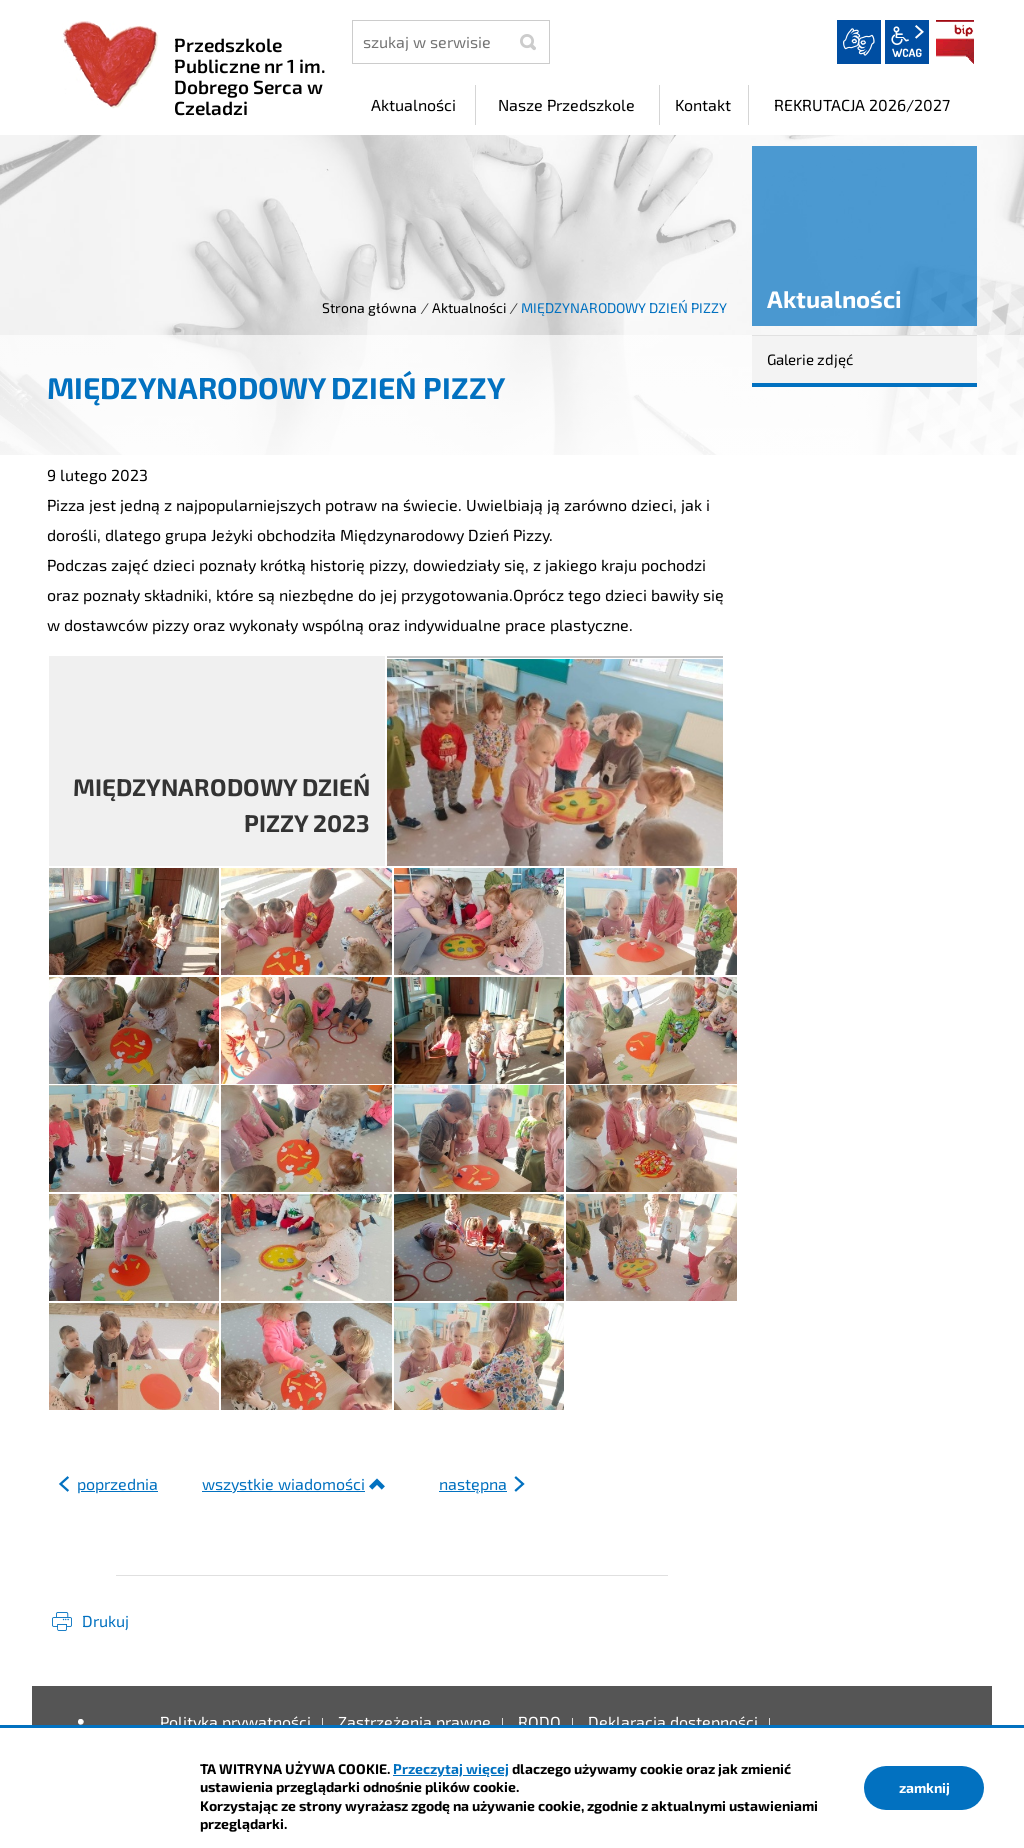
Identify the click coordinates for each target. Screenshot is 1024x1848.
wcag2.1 (907, 42)
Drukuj (105, 1620)
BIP (955, 42)
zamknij (924, 1787)
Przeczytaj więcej (451, 1768)
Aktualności (469, 307)
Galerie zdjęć (810, 359)
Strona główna (369, 307)
